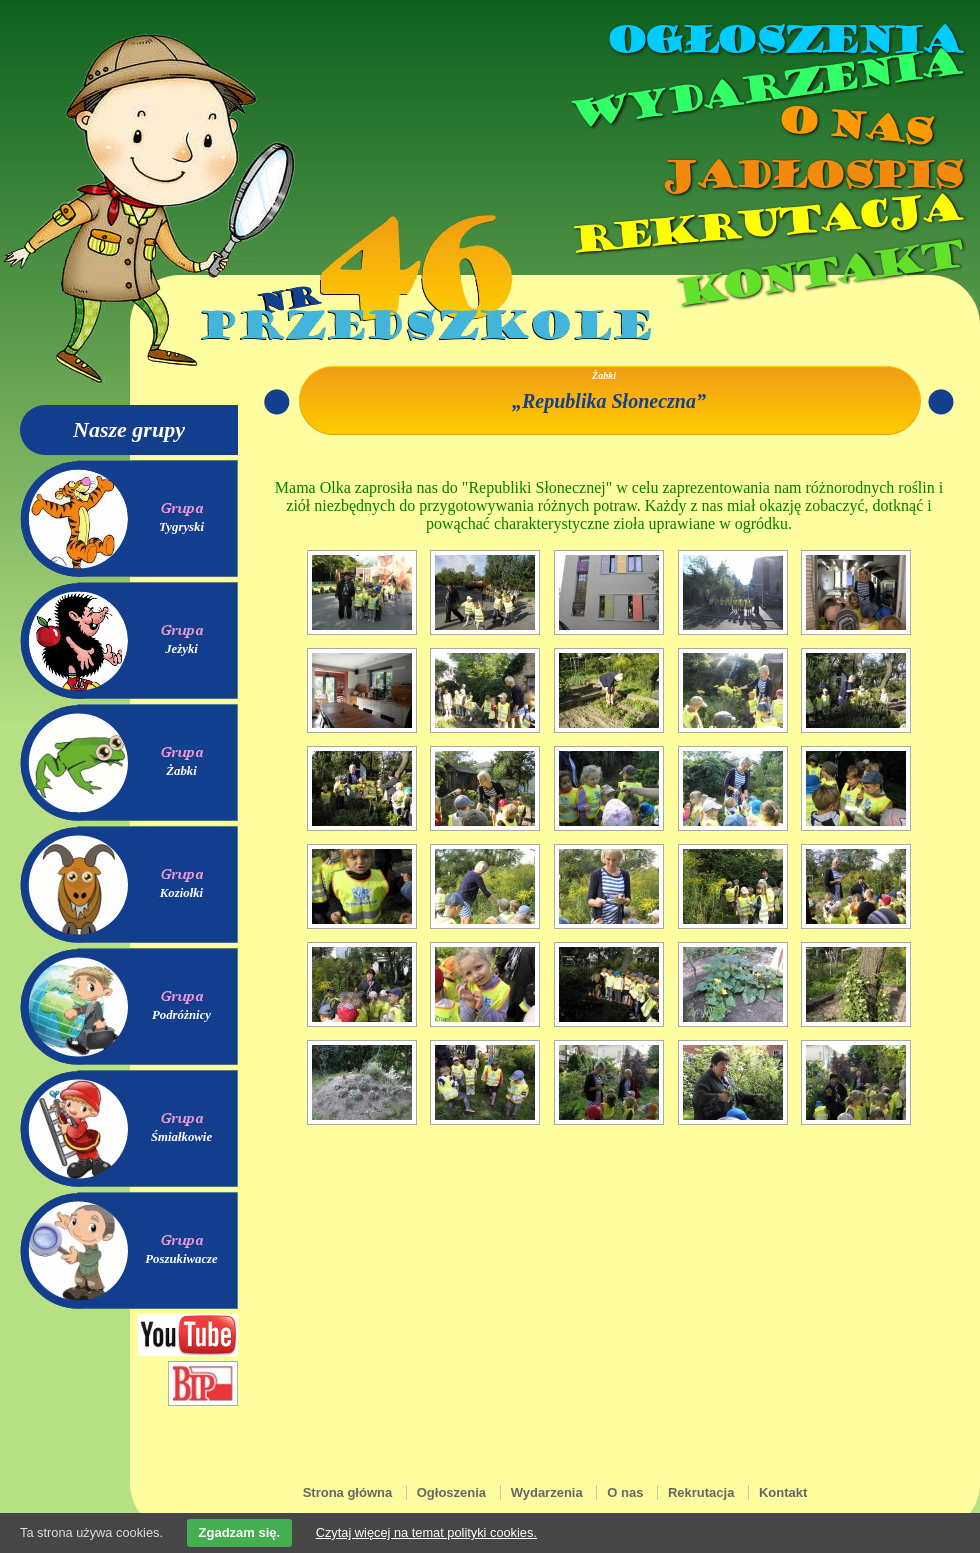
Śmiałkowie (181, 1137)
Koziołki (181, 893)
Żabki (181, 771)
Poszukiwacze (181, 1259)
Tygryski (181, 527)
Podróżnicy (181, 1015)
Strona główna (348, 1492)
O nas (854, 125)
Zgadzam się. (240, 1532)
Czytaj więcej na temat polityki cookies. (426, 1532)
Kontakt (817, 273)
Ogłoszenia (783, 40)
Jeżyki (181, 649)
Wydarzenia (764, 89)
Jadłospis (810, 175)
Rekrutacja (765, 224)
